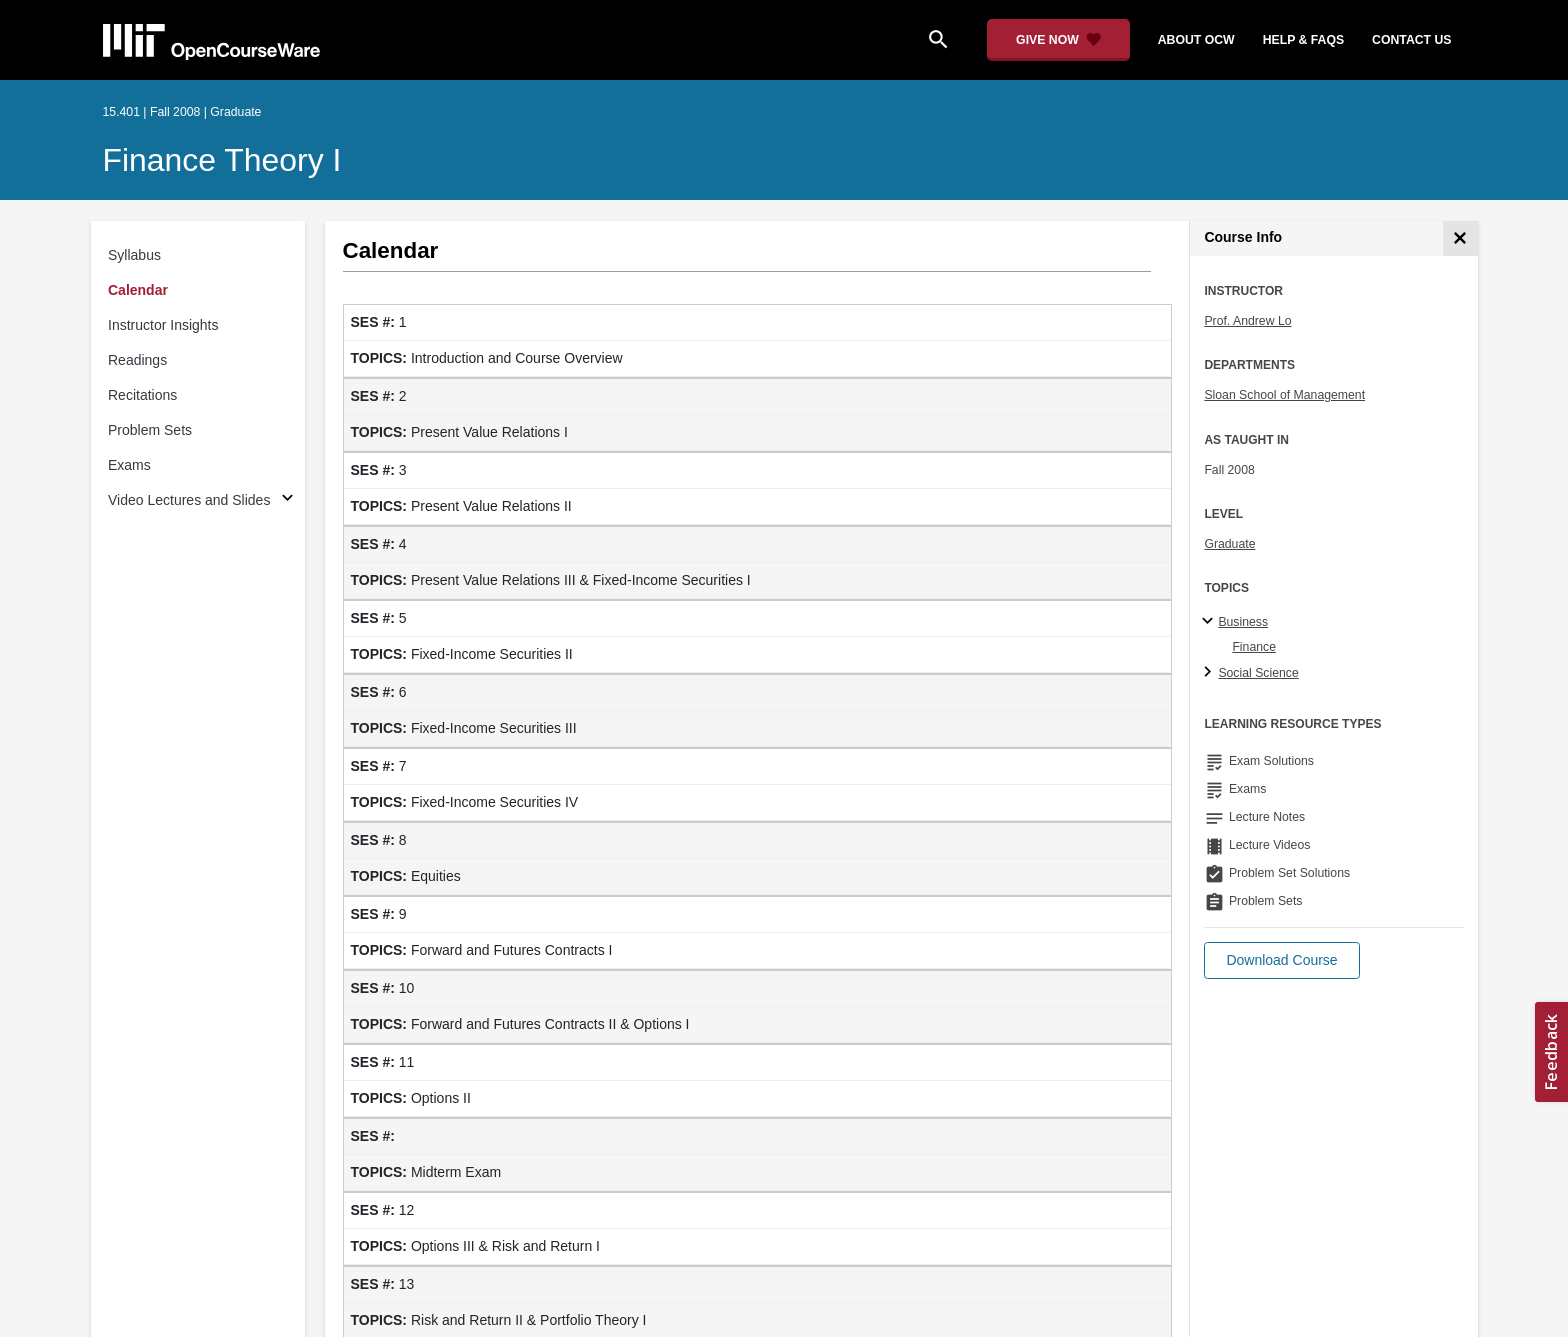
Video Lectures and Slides (189, 500)
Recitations (142, 395)
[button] (1281, 960)
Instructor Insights (163, 325)
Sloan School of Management (1284, 395)
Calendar (138, 290)
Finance (1254, 647)
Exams (129, 465)
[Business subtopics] (1210, 622)
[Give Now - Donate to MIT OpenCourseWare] (1058, 40)
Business (1243, 622)
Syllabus (134, 255)
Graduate (1229, 544)
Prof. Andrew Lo (1247, 321)
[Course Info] (1460, 238)
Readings (137, 360)
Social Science (1258, 673)
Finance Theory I (222, 160)
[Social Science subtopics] (1210, 673)
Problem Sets (150, 430)
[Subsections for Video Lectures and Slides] (287, 500)
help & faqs (1303, 40)
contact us (1411, 40)
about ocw (1196, 40)
